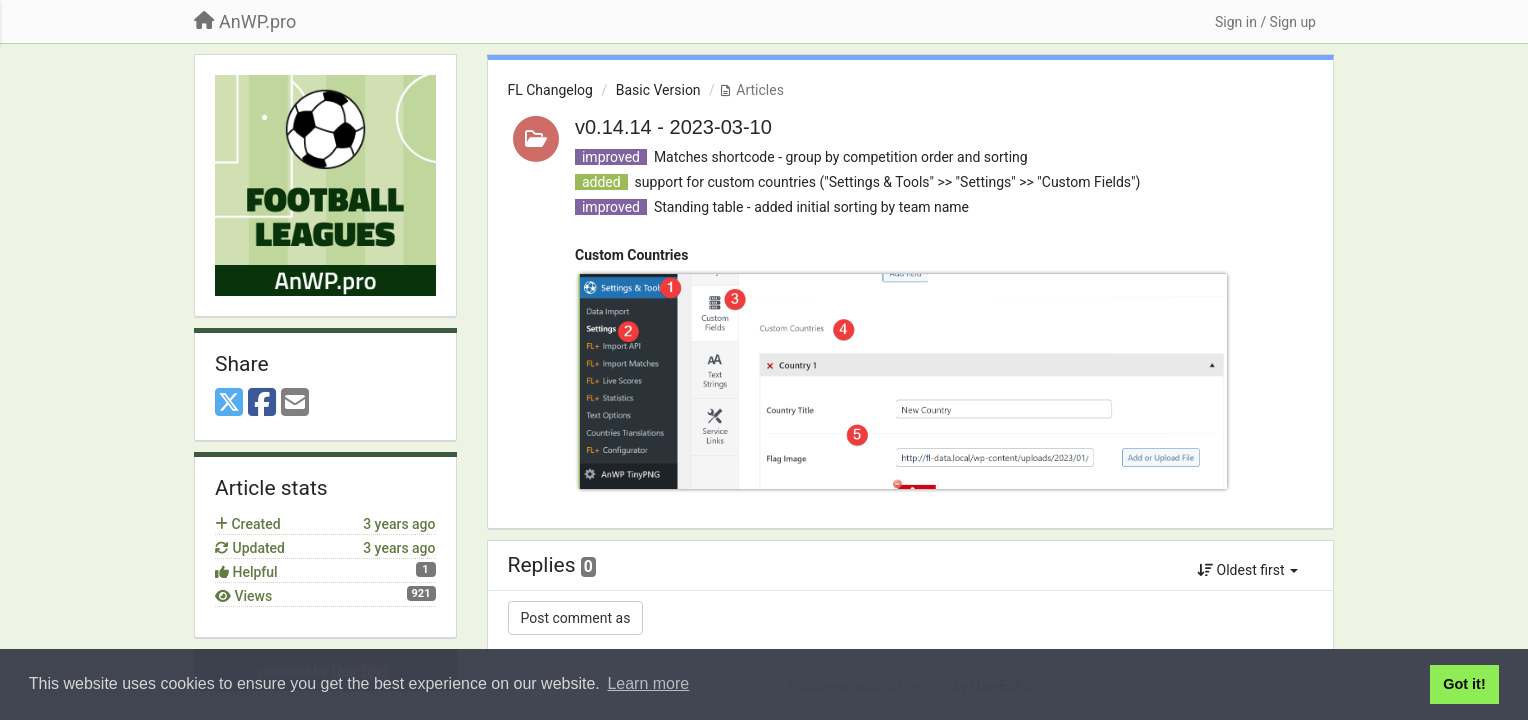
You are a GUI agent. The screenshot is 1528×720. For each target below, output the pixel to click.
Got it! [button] (1464, 684)
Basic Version (658, 90)
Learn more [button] (648, 683)
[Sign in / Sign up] (1265, 22)
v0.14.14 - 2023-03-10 (673, 127)
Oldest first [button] (1247, 570)
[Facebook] (262, 403)
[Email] (295, 403)
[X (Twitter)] (229, 403)
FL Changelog (550, 90)
